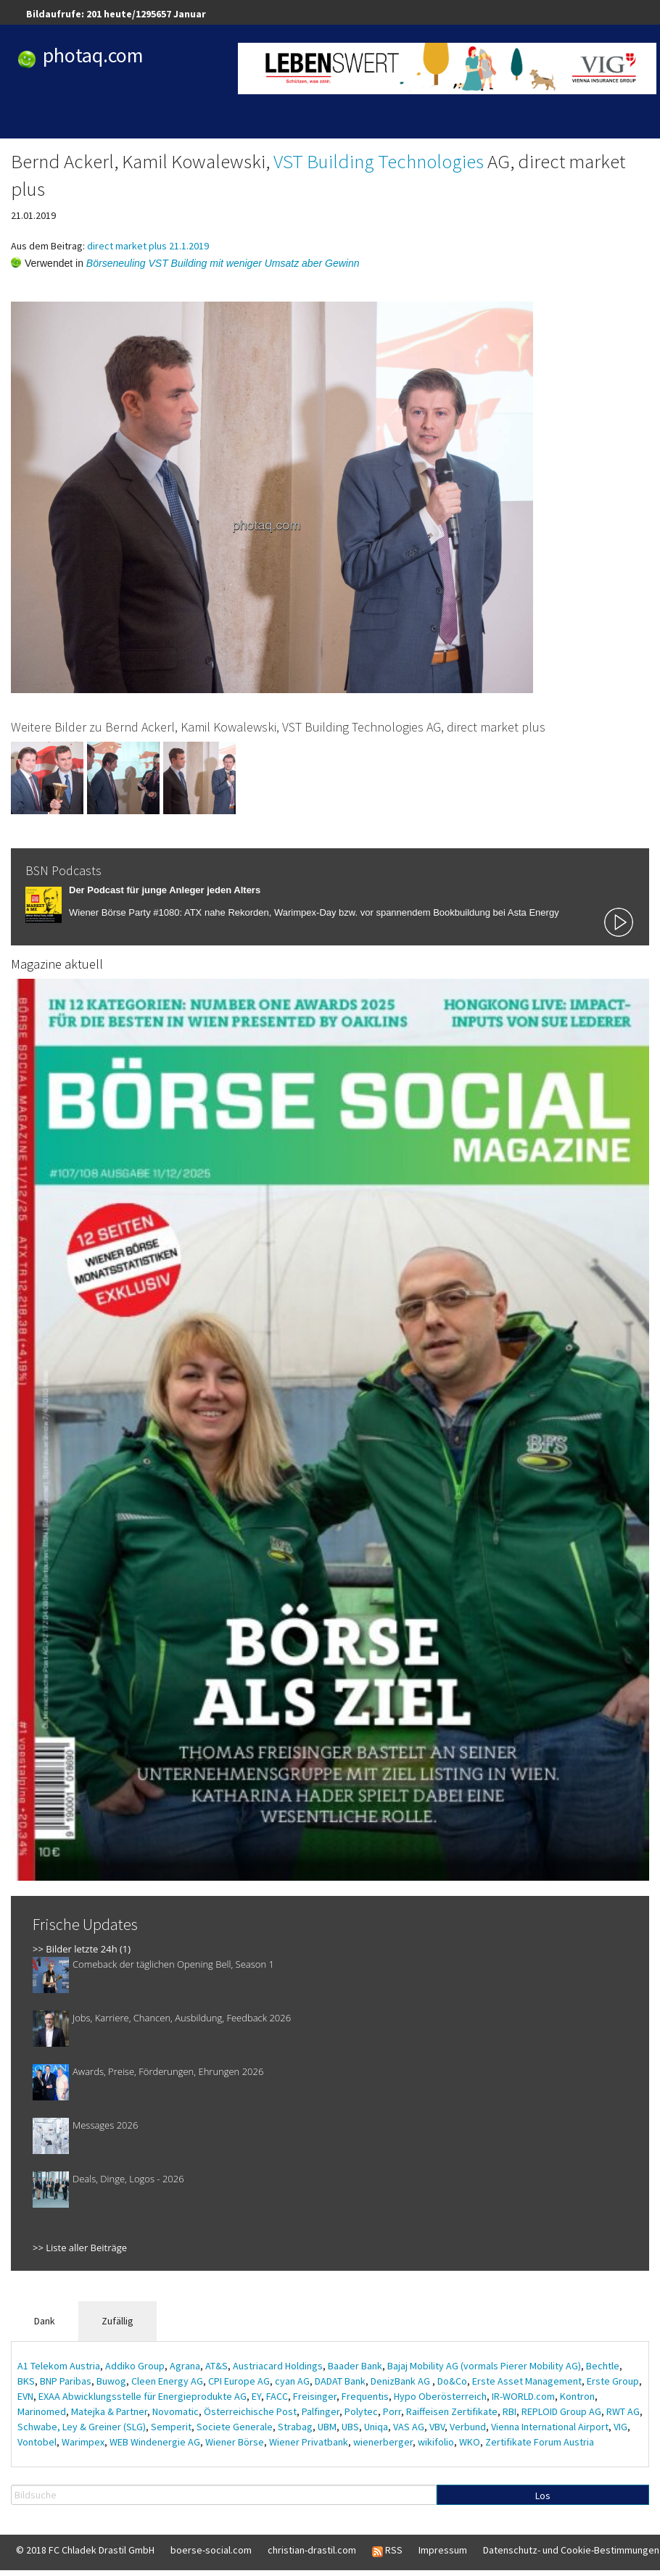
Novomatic (175, 2411)
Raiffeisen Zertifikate (452, 2411)
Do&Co (452, 2380)
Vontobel (37, 2441)
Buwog (111, 2380)
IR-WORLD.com (523, 2396)
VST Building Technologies (378, 161)
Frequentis (365, 2396)
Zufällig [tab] (117, 2320)
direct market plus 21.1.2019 (148, 245)
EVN (25, 2396)
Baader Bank (355, 2365)
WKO (469, 2441)
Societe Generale (235, 2426)
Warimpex (83, 2441)
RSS (387, 2550)
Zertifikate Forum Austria (539, 2441)
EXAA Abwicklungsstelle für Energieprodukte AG (142, 2396)
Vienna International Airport (550, 2426)
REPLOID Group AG (561, 2411)
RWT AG (623, 2411)
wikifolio (436, 2441)
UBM (327, 2426)
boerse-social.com (211, 2549)
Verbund (468, 2426)
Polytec (361, 2411)
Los (542, 2495)
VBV (437, 2426)
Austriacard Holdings (278, 2365)
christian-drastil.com (312, 2549)
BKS (26, 2380)
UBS (350, 2426)
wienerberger (383, 2441)
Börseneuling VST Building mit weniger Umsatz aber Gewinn (223, 263)
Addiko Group (135, 2365)
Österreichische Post (250, 2411)
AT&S (216, 2365)
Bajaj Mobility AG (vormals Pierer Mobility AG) (484, 2365)
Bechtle (602, 2365)
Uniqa (376, 2426)
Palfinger (320, 2411)
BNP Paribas (65, 2380)
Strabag (295, 2426)
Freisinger (315, 2396)
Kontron (577, 2396)
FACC (277, 2396)
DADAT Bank (340, 2380)
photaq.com (93, 55)
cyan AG (292, 2380)
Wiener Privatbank (308, 2441)
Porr (392, 2411)
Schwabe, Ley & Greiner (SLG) (81, 2426)
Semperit (171, 2426)
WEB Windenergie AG (155, 2441)
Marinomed (41, 2411)
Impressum (442, 2549)
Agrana (185, 2365)
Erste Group (613, 2380)
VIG (620, 2426)
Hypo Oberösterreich (440, 2396)
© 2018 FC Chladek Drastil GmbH (85, 2549)
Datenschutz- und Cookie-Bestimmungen (571, 2549)
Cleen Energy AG (167, 2380)
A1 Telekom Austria (58, 2365)
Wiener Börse (234, 2441)
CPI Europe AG (239, 2380)
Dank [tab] (44, 2320)
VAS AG (408, 2426)
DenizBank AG (401, 2380)
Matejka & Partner (109, 2411)
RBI (509, 2411)
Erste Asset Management (527, 2380)
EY (256, 2396)
